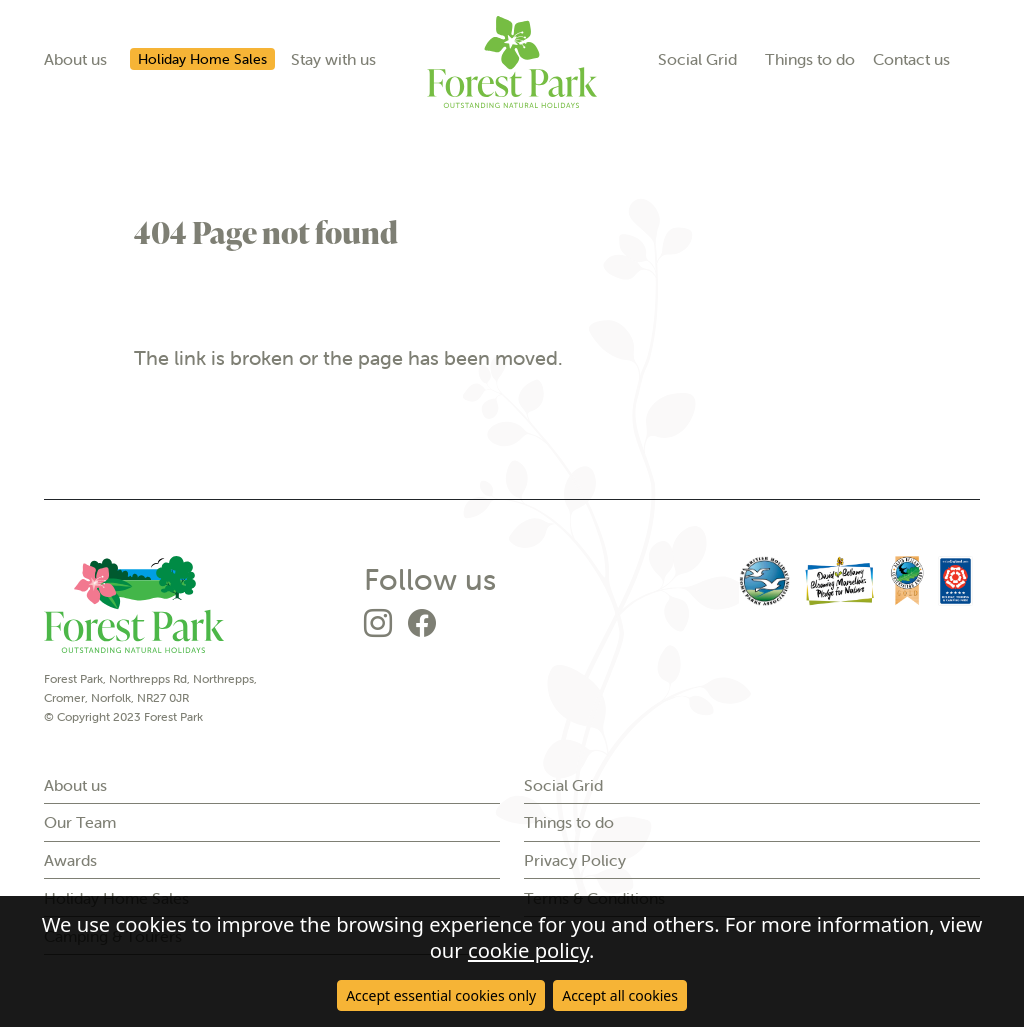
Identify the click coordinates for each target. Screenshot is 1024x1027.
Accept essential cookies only (441, 995)
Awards (70, 860)
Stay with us (333, 59)
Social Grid (697, 59)
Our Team (80, 822)
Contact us (911, 59)
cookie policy (528, 950)
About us (75, 59)
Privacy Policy (575, 860)
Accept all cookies (620, 995)
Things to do (810, 59)
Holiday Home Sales (202, 59)
